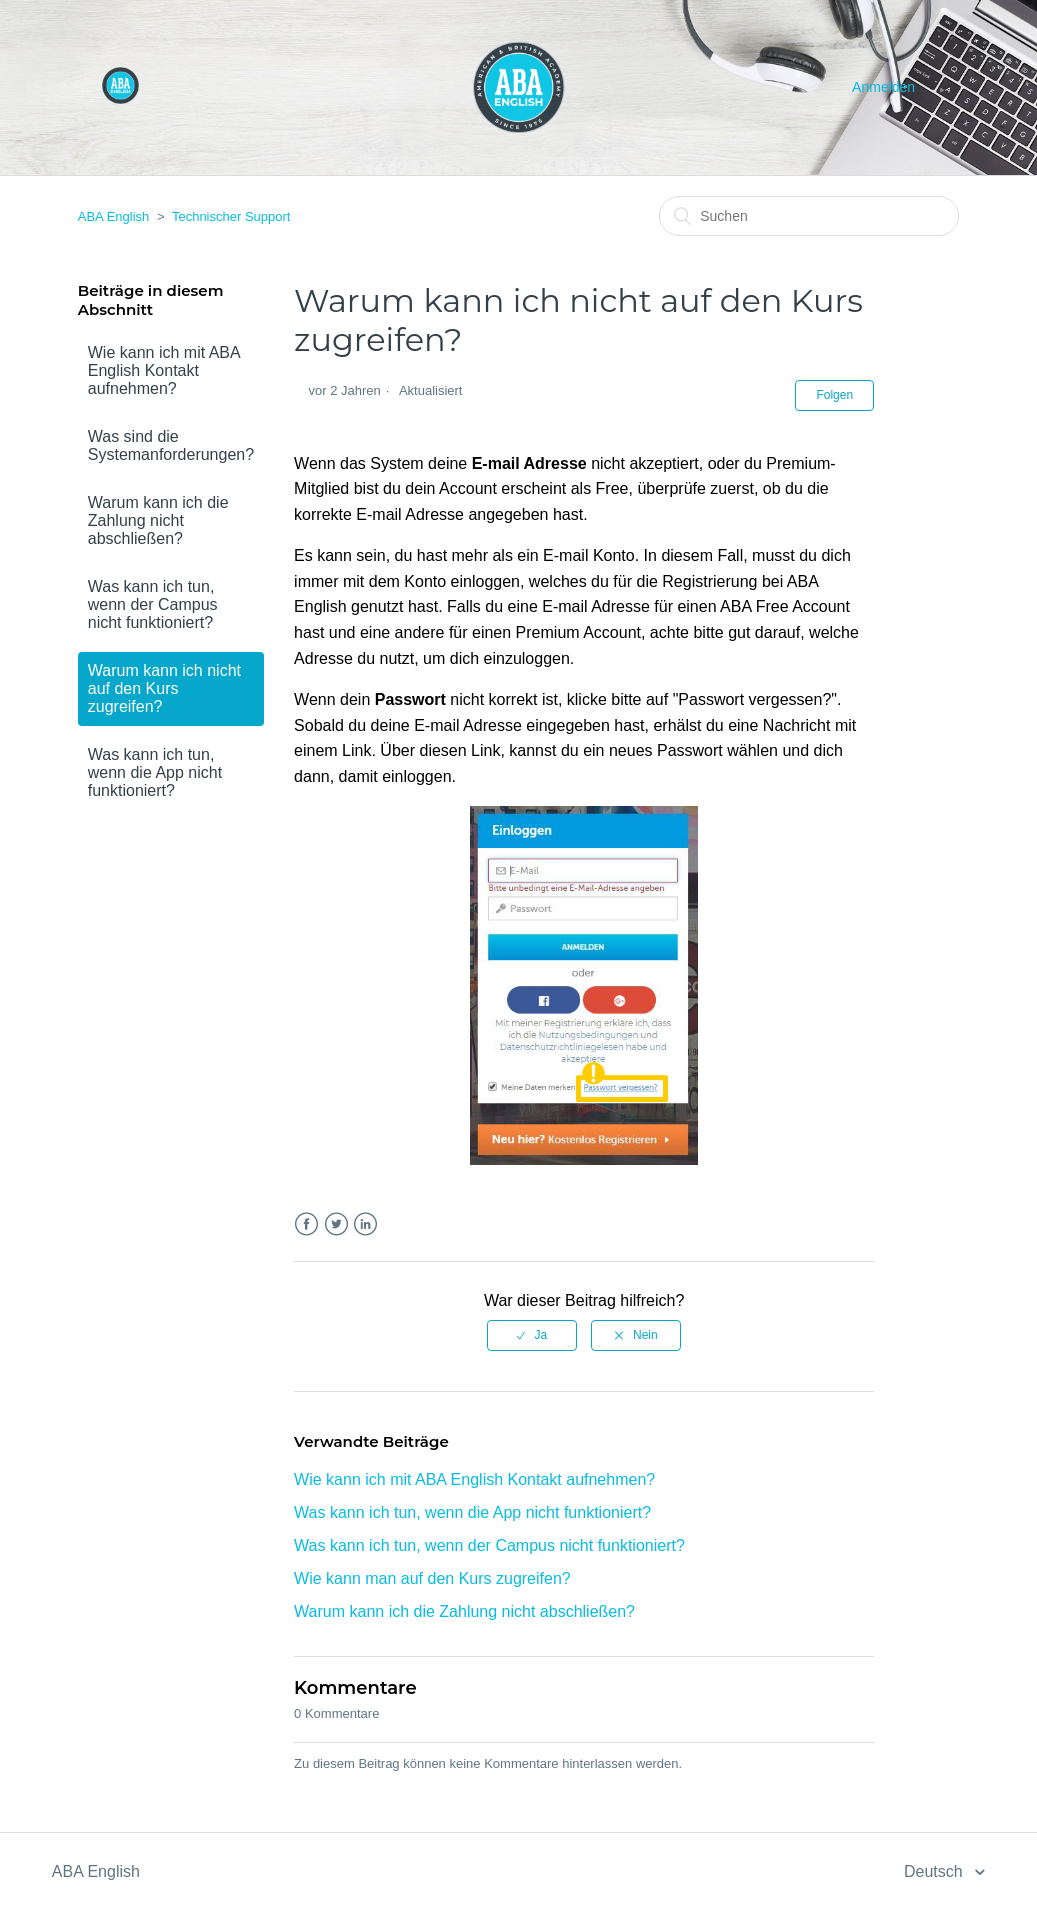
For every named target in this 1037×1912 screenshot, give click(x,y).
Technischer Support (231, 216)
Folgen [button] (834, 395)
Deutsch (935, 1871)
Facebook (306, 1224)
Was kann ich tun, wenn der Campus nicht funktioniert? (153, 604)
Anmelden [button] (883, 87)
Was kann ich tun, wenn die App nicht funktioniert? (155, 772)
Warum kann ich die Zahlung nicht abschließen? (158, 520)
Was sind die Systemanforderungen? (171, 445)
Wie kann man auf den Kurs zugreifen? (432, 1578)
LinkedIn (365, 1224)
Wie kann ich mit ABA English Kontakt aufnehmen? (164, 370)
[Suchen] (809, 216)
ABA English (114, 216)
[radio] (532, 1335)
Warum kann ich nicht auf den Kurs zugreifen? (164, 688)
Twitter (336, 1224)
